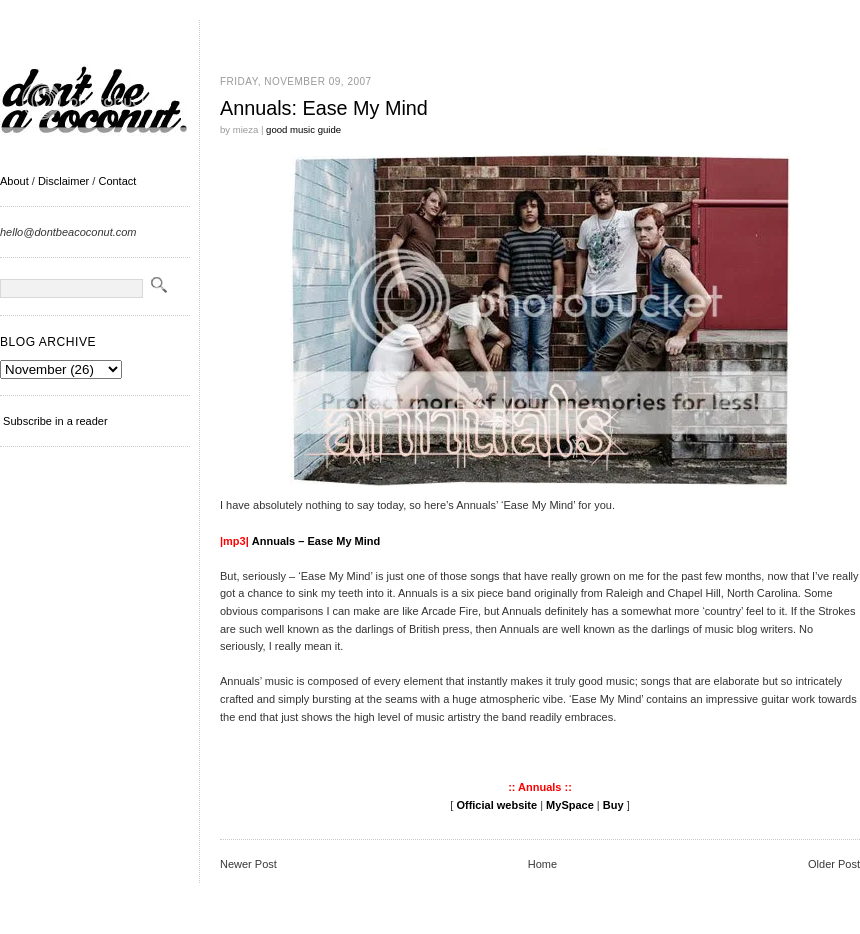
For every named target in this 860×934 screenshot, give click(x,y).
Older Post (834, 864)
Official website (496, 805)
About (14, 181)
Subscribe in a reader (55, 421)
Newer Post (248, 864)
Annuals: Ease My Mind (324, 108)
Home (542, 864)
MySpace (570, 805)
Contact (117, 181)
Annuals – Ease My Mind (316, 541)
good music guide (303, 129)
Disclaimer (63, 181)
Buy (613, 805)
